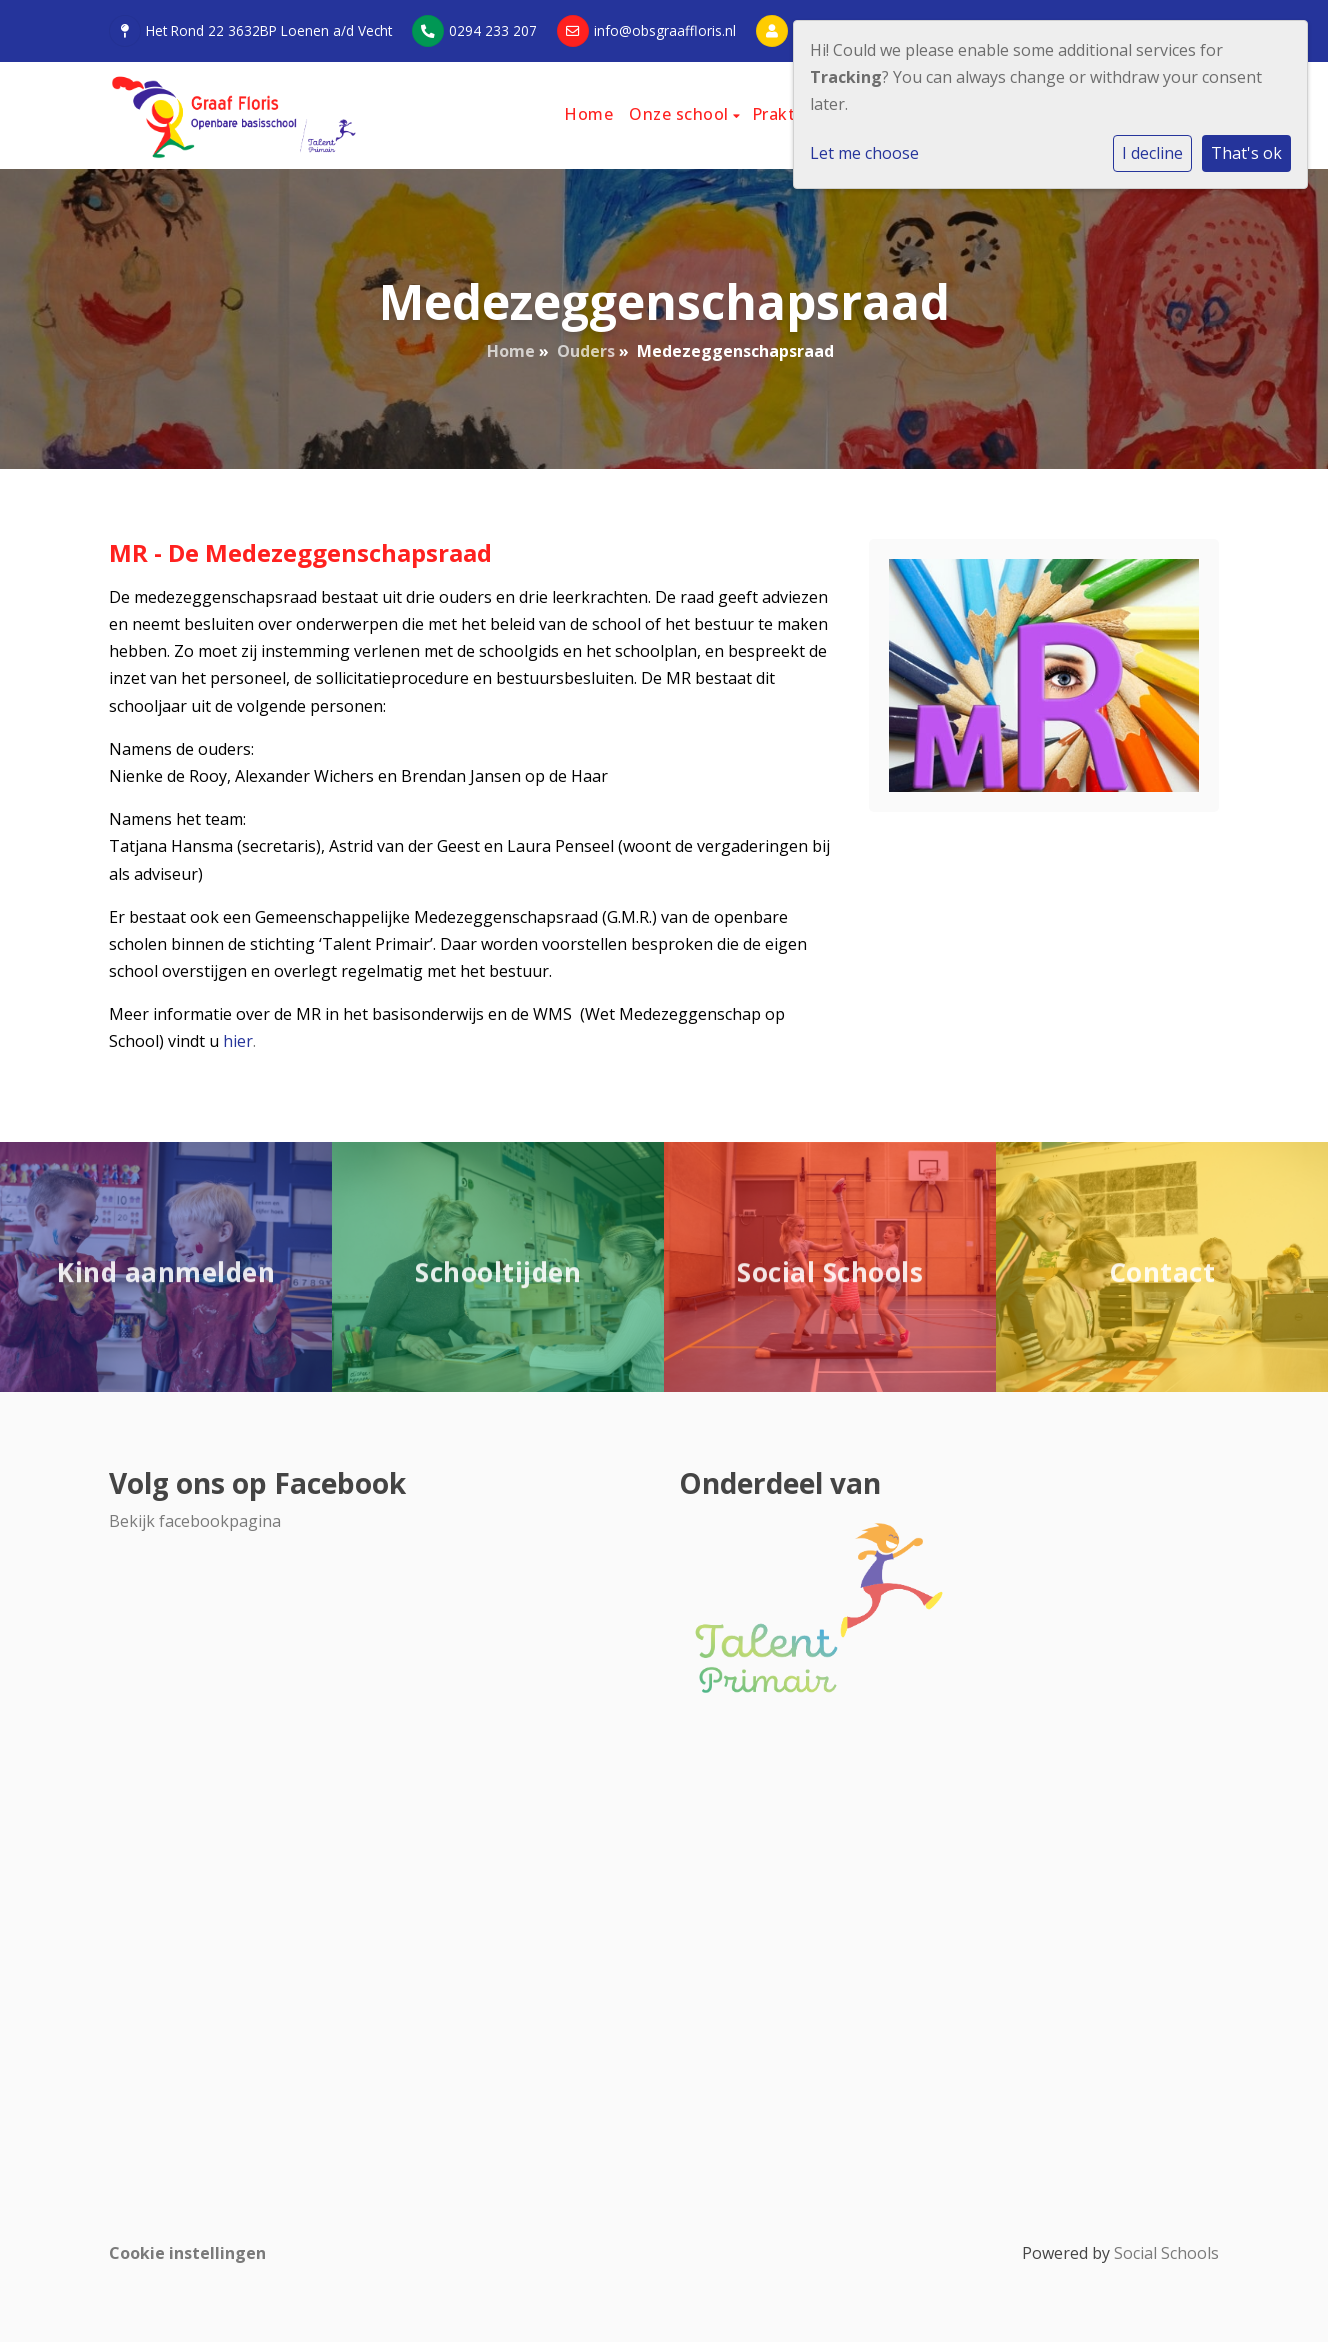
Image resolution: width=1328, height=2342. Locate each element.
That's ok (1246, 153)
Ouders (586, 351)
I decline (1152, 153)
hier (238, 1041)
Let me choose (864, 153)
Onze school (681, 114)
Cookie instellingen (187, 2253)
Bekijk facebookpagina (195, 1521)
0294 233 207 (493, 30)
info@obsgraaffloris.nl (665, 30)
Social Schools (1166, 2253)
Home (588, 114)
